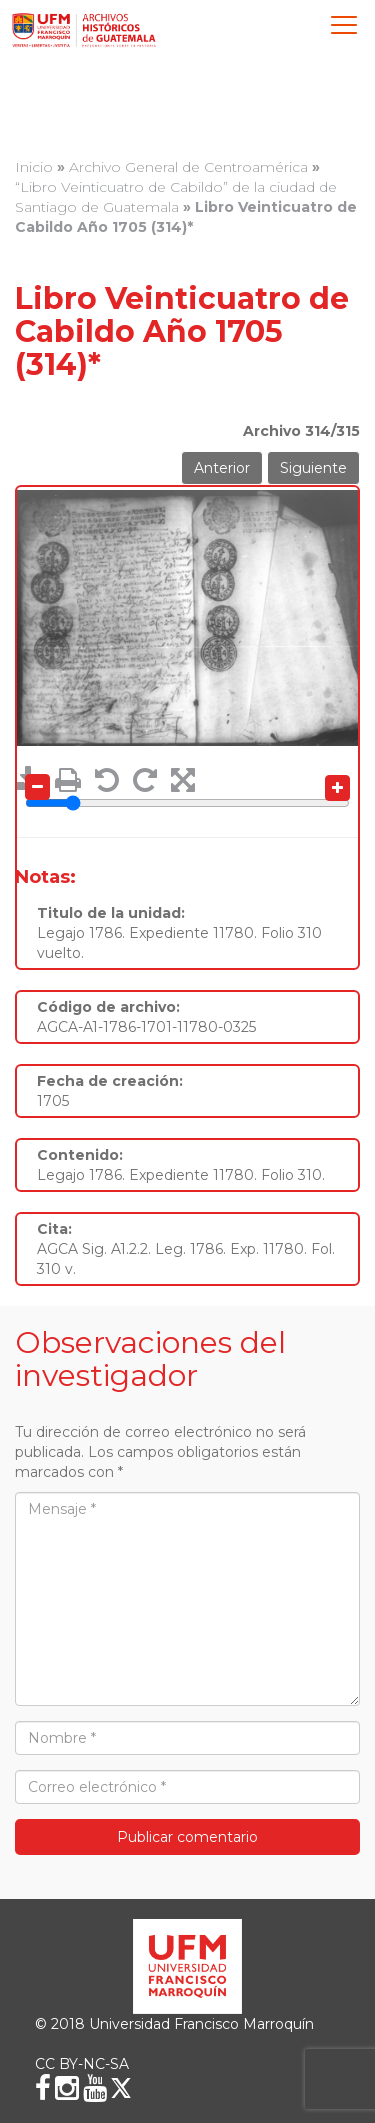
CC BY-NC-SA (82, 2064)
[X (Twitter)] (121, 2088)
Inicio (34, 167)
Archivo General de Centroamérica (188, 167)
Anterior (222, 468)
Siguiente (313, 468)
